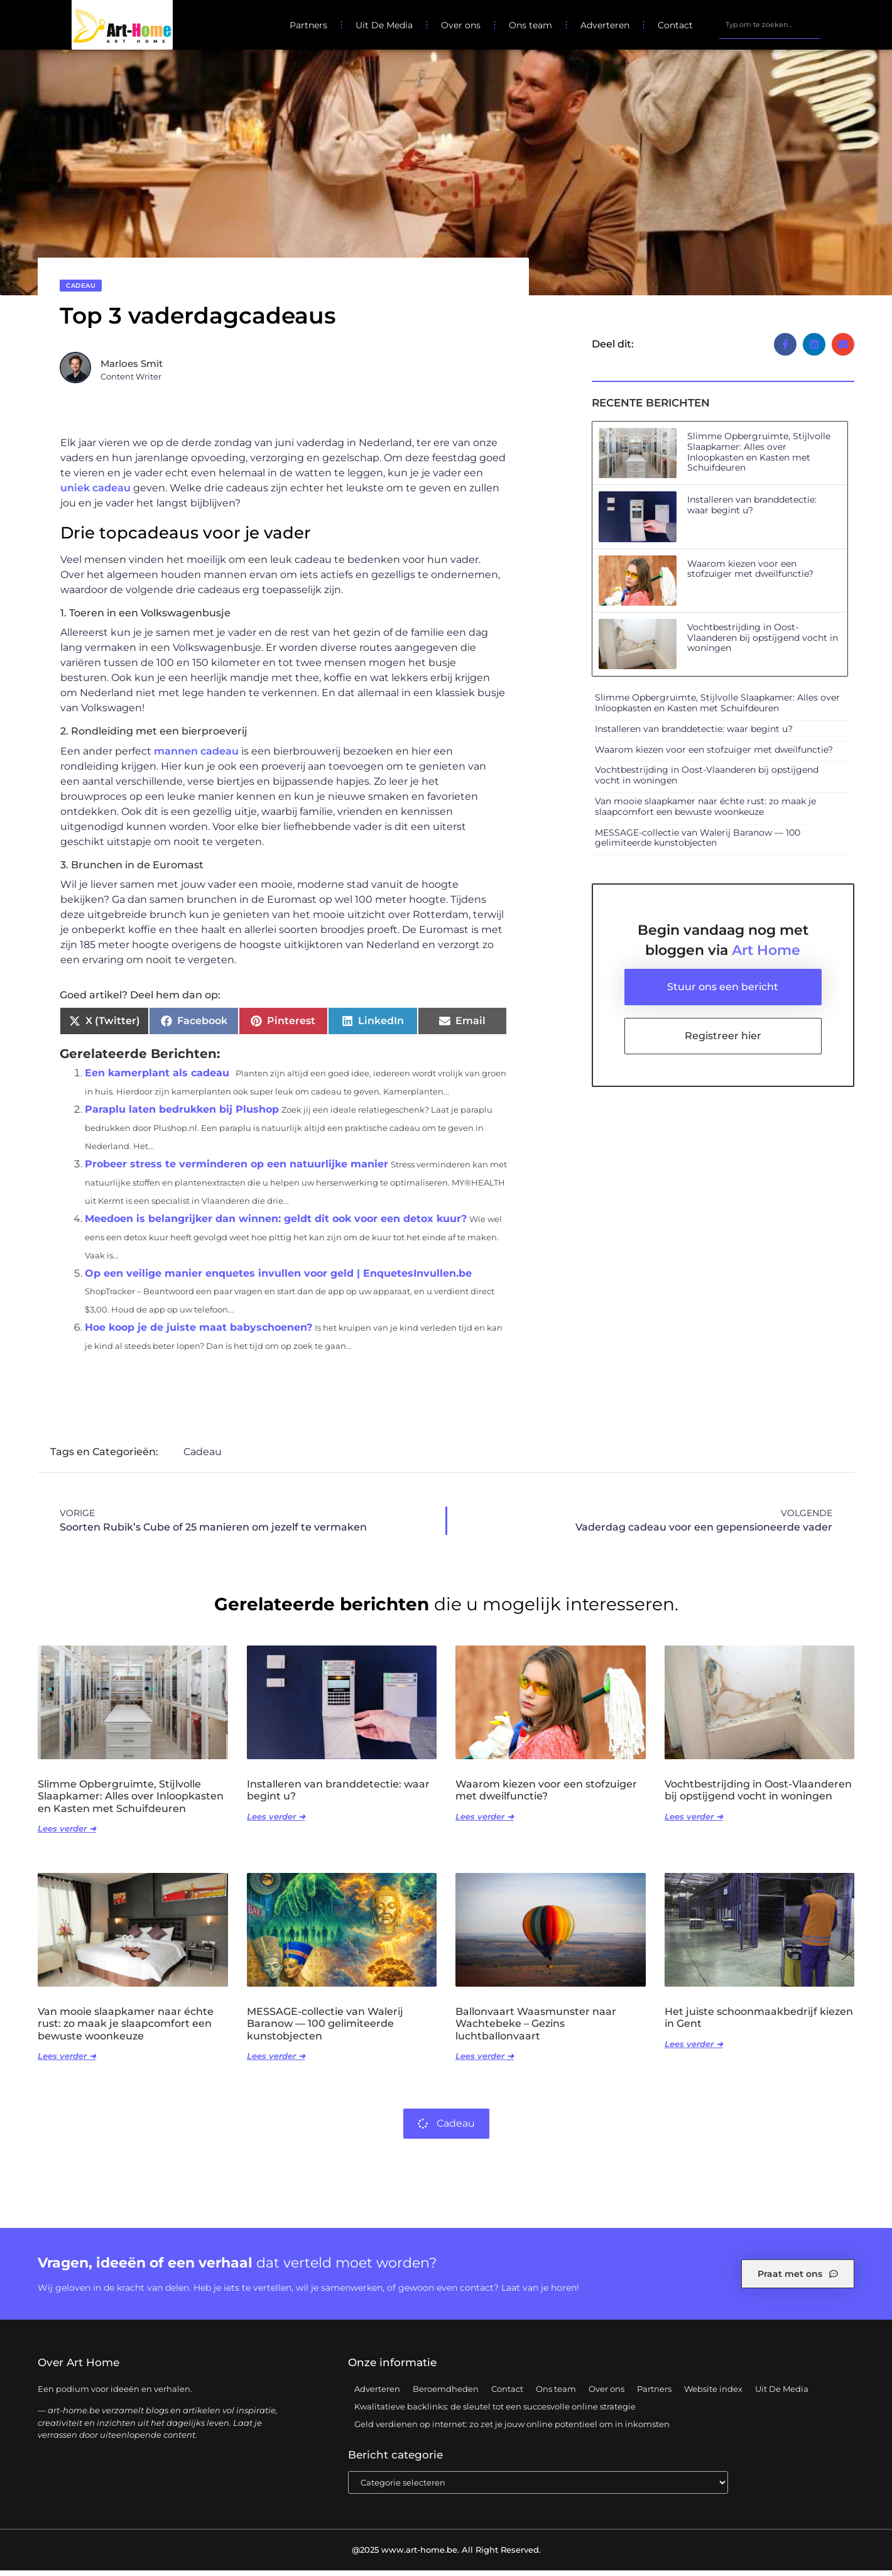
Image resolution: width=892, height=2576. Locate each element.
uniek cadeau (95, 493)
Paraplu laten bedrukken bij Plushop (182, 1115)
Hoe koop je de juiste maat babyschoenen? (198, 1333)
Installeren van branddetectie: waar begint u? (752, 510)
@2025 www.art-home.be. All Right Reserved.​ (446, 2555)
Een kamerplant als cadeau (157, 1078)
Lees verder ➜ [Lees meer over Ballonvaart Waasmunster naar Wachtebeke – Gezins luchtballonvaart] (484, 2061)
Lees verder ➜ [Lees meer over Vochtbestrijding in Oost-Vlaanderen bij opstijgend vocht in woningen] (694, 1822)
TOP (851, 2526)
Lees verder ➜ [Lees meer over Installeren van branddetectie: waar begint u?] (276, 1822)
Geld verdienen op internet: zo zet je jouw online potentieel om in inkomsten (512, 2430)
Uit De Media (384, 25)
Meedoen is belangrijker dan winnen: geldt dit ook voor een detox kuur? (276, 1224)
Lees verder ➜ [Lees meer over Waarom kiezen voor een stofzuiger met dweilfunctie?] (484, 1822)
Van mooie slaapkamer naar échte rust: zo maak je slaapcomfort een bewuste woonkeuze (705, 812)
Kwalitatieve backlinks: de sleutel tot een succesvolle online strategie (495, 2412)
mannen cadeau (196, 757)
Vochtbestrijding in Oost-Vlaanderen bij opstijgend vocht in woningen (762, 643)
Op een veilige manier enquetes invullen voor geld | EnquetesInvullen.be (278, 1279)
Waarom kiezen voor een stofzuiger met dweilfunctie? (750, 575)
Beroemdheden (446, 2394)
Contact (675, 25)
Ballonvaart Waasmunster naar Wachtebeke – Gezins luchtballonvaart (535, 2029)
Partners (308, 25)
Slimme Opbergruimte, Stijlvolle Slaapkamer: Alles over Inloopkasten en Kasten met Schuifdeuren (758, 457)
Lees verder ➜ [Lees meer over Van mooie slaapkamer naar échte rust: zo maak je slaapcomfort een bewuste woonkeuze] (67, 2061)
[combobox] (770, 25)
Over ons (461, 25)
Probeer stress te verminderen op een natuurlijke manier (236, 1170)
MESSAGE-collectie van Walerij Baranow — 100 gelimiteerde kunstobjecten (697, 843)
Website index (713, 2394)
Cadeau (80, 291)
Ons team (530, 25)
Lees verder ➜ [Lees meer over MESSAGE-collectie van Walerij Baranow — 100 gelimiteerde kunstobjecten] (276, 2061)
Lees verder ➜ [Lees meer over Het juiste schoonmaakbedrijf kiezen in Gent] (694, 2049)
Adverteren (604, 25)
